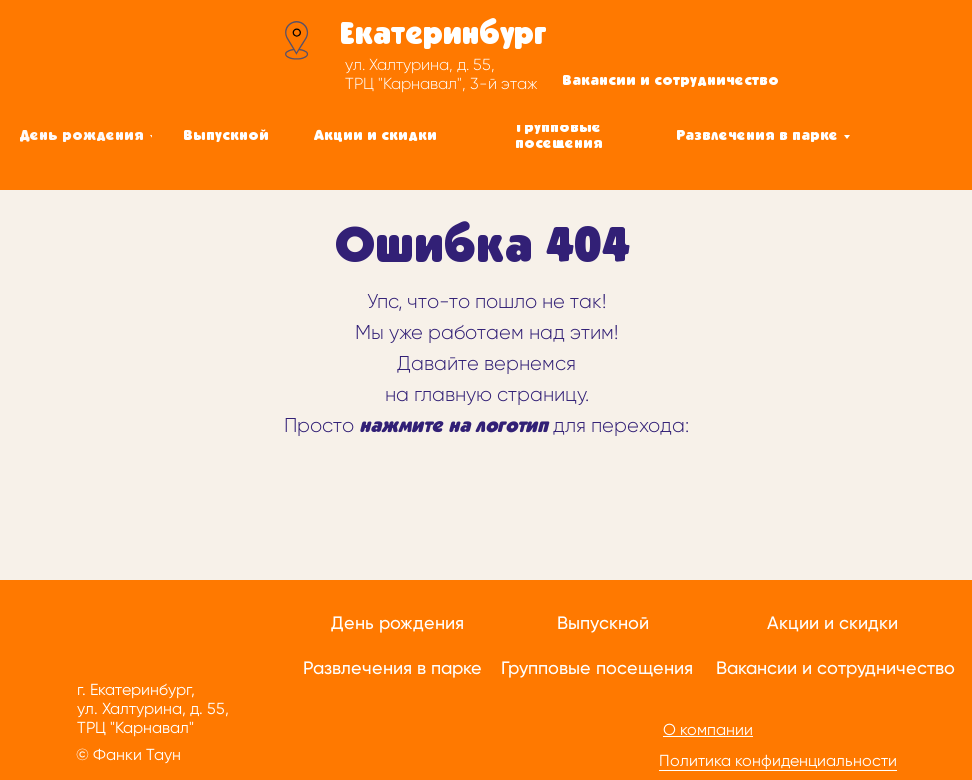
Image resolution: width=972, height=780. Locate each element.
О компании (708, 729)
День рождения (397, 622)
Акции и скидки (832, 622)
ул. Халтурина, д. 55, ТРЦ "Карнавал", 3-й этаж (441, 74)
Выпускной (603, 622)
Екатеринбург (443, 35)
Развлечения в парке (392, 667)
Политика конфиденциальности (778, 760)
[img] (149, 54)
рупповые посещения (600, 667)
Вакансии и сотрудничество (835, 667)
